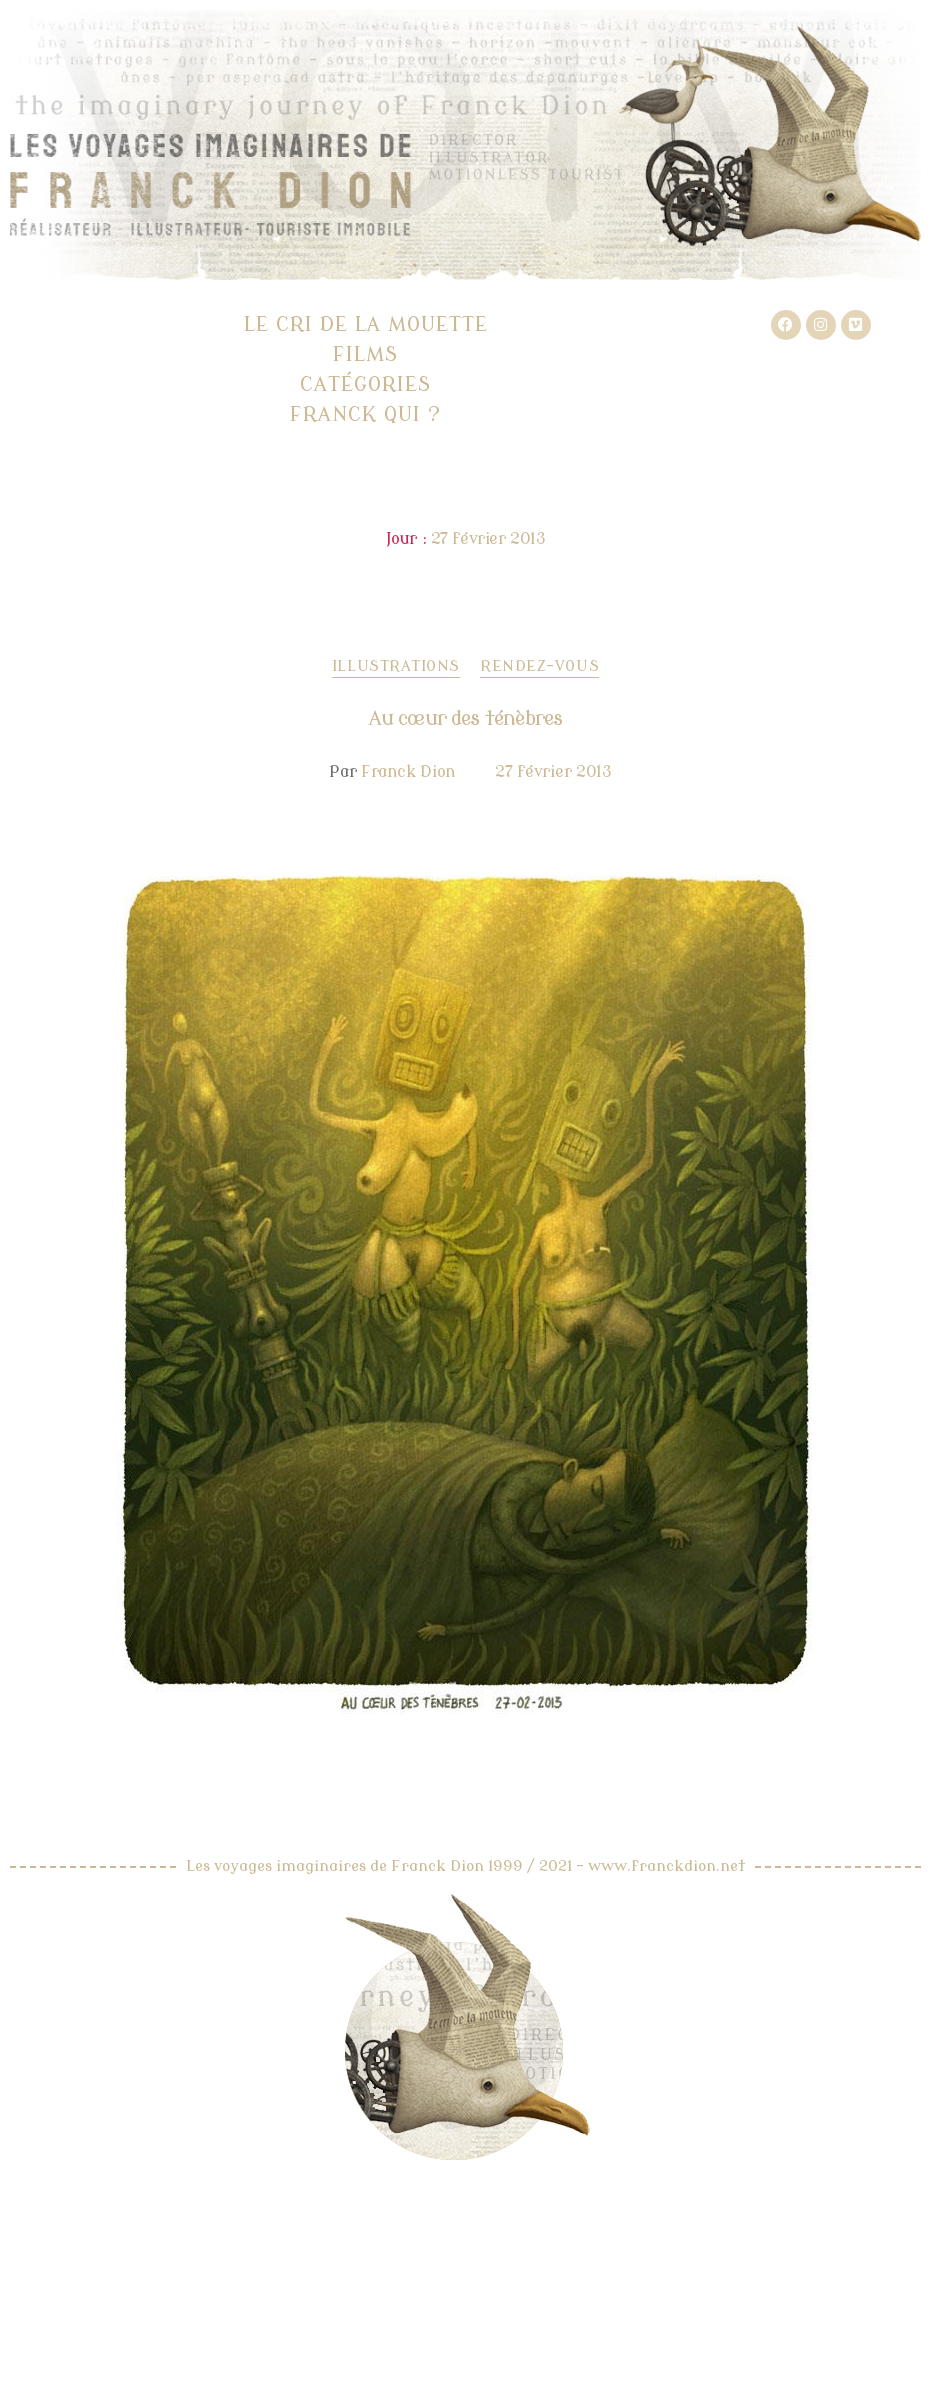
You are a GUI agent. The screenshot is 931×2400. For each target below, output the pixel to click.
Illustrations (396, 666)
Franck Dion (408, 772)
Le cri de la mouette (366, 324)
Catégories (365, 384)
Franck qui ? (365, 414)
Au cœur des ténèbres (465, 718)
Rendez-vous (539, 666)
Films (365, 354)
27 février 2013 (553, 772)
